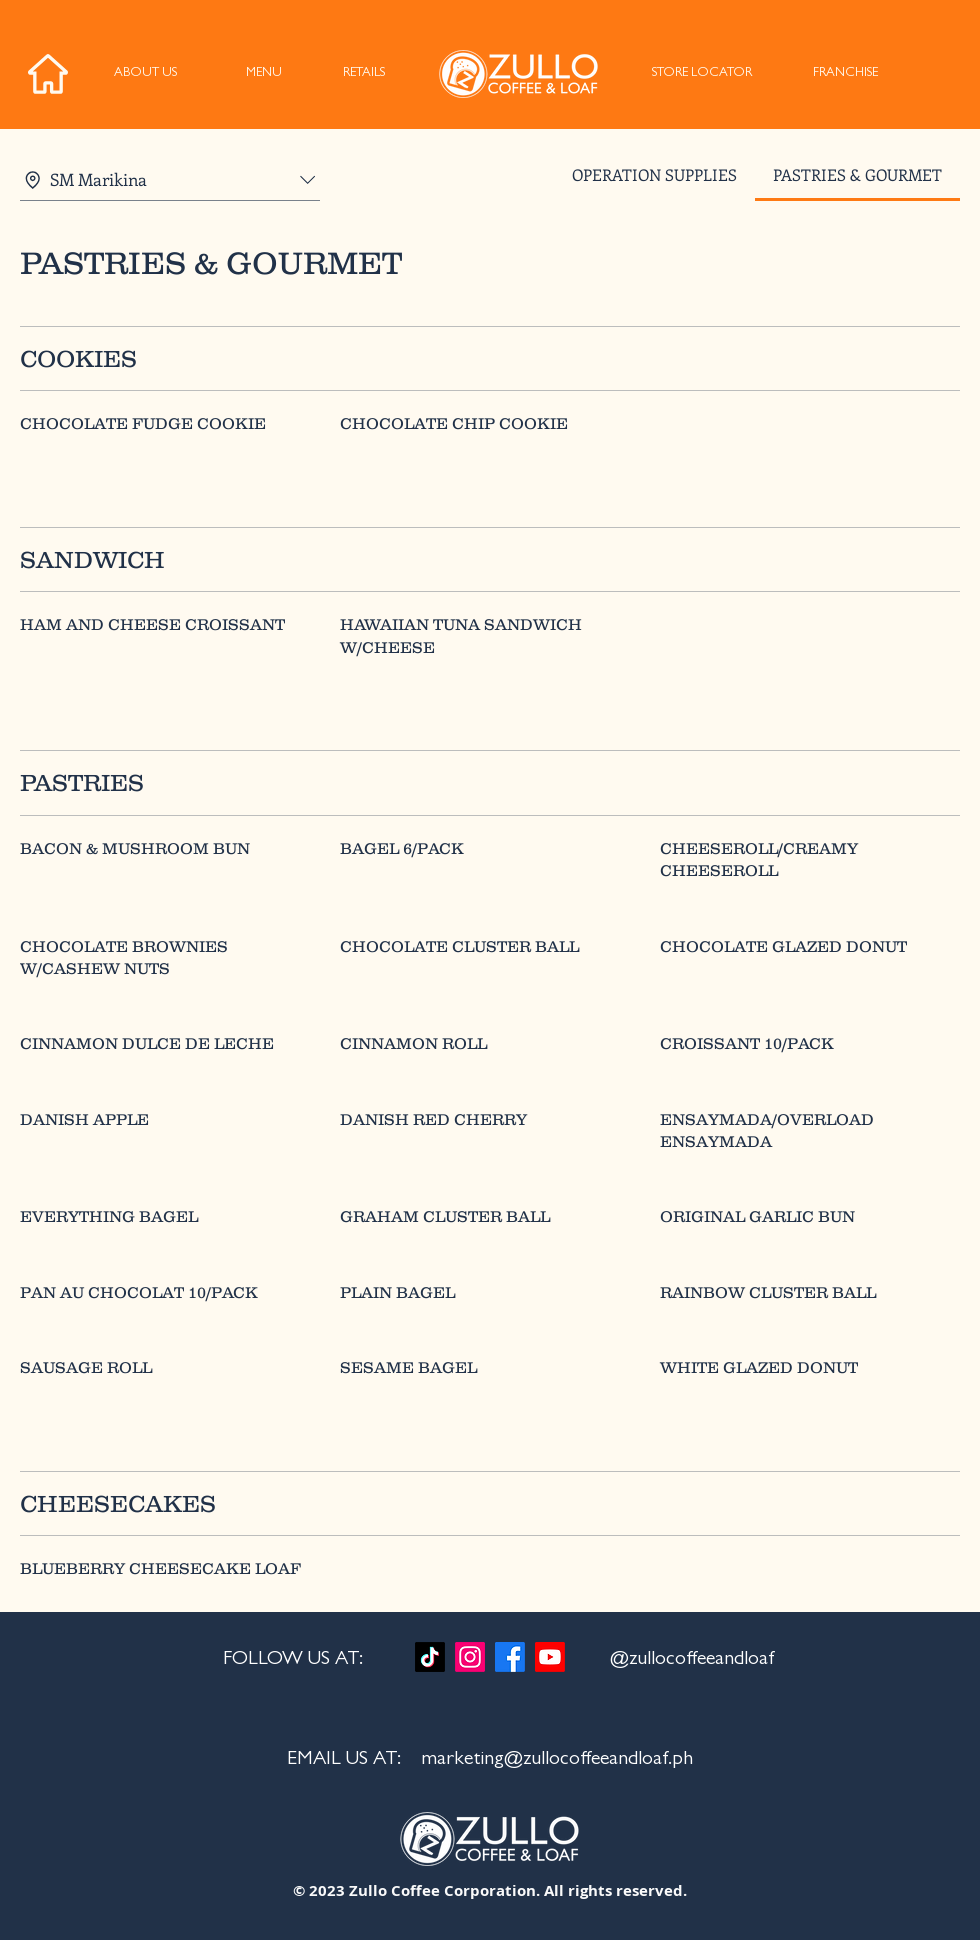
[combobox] (170, 180)
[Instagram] (470, 1657)
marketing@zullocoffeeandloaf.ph (557, 1760)
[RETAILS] (363, 74)
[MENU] (263, 74)
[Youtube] (550, 1657)
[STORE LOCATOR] (701, 74)
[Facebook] (510, 1657)
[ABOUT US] (145, 74)
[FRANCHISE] (845, 74)
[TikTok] (430, 1657)
